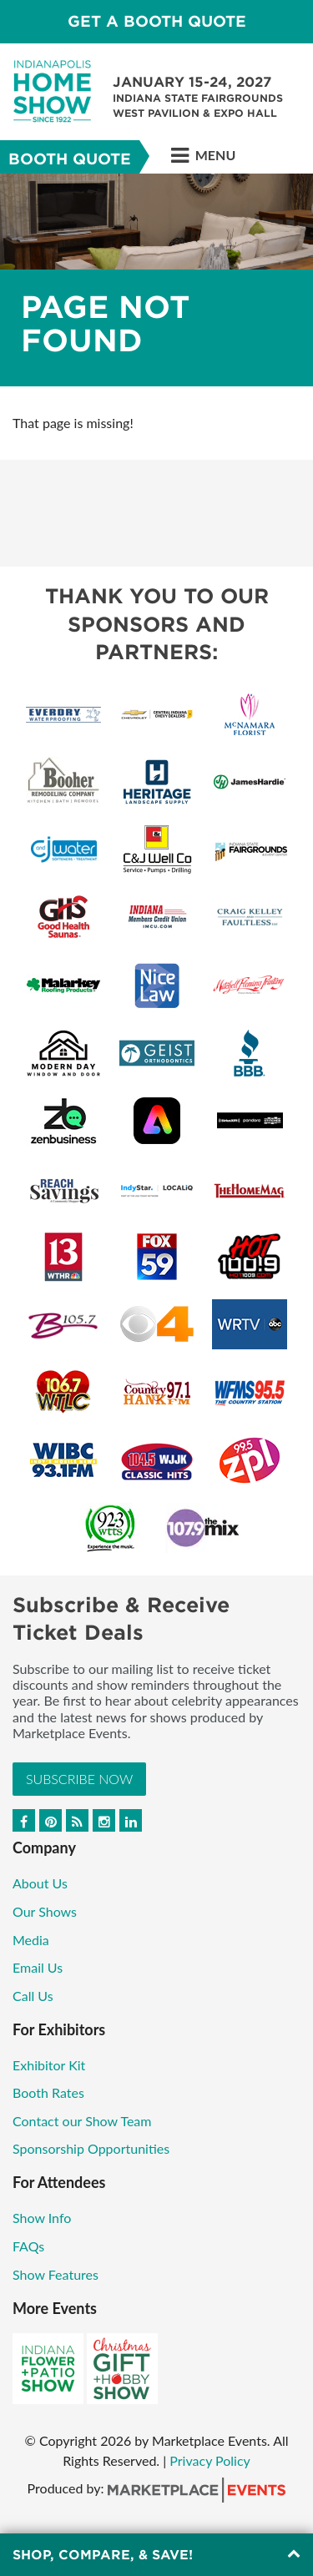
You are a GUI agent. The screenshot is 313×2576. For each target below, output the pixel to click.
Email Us (38, 1967)
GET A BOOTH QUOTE (157, 21)
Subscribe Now (79, 1779)
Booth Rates (48, 2092)
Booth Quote (69, 159)
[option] (156, 280)
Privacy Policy (209, 2460)
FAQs (28, 2246)
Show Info (42, 2218)
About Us (40, 1883)
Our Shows (45, 1911)
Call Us (33, 1996)
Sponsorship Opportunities (91, 2148)
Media (31, 1940)
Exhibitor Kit (49, 2065)
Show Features (55, 2274)
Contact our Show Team (82, 2121)
